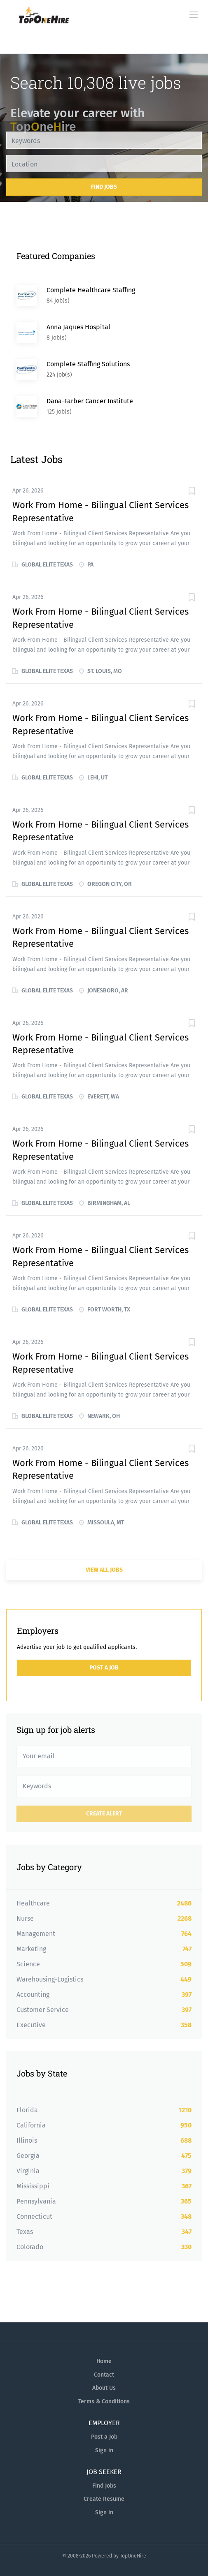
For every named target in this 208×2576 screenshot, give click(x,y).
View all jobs (104, 1569)
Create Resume (104, 2498)
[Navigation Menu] (193, 14)
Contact (104, 2374)
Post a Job (104, 1667)
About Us (104, 2387)
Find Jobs (104, 186)
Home (104, 2361)
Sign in (104, 2450)
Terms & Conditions (104, 2401)
